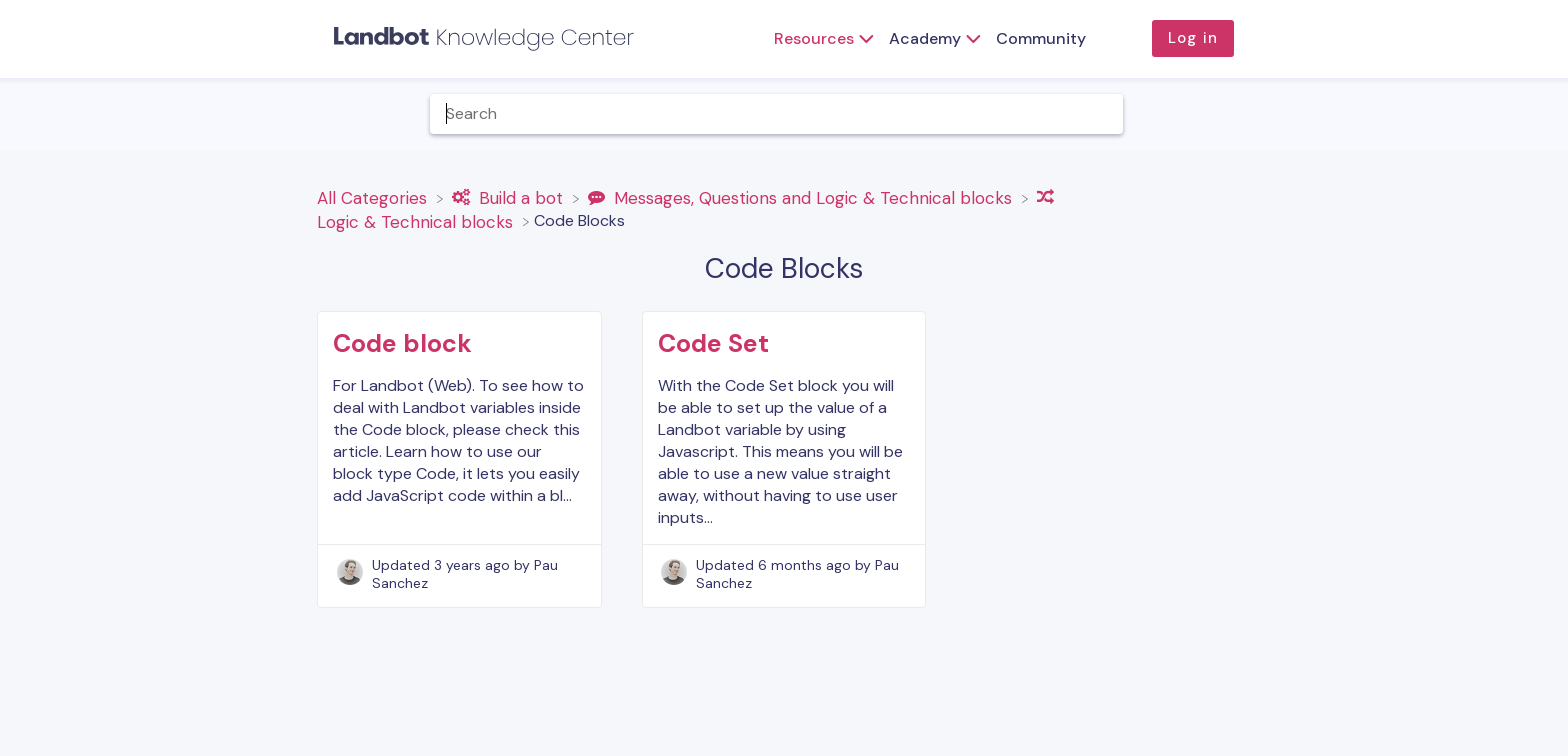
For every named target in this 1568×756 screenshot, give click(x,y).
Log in (1193, 38)
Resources (814, 38)
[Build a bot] (510, 197)
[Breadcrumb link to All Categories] (374, 197)
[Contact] (1479, 113)
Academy (925, 38)
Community (1041, 38)
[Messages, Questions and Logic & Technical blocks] (802, 197)
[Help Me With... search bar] (776, 114)
